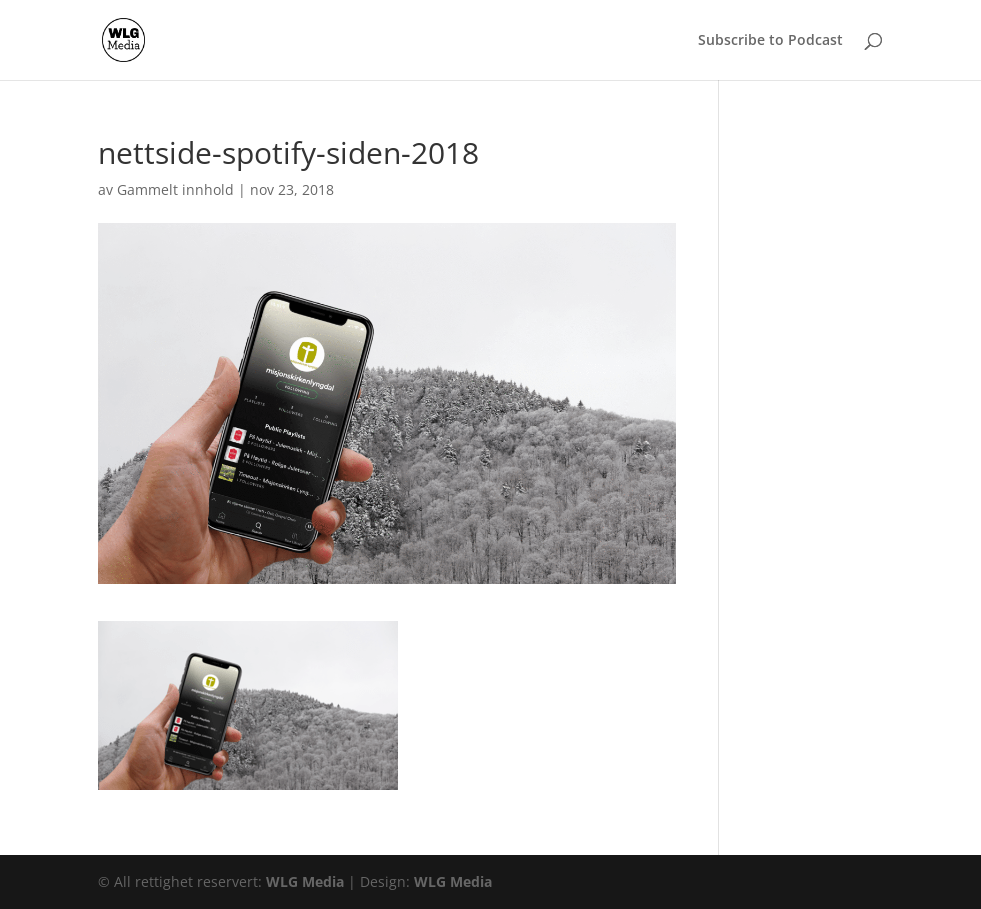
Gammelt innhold (175, 189)
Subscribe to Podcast (770, 41)
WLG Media (305, 881)
